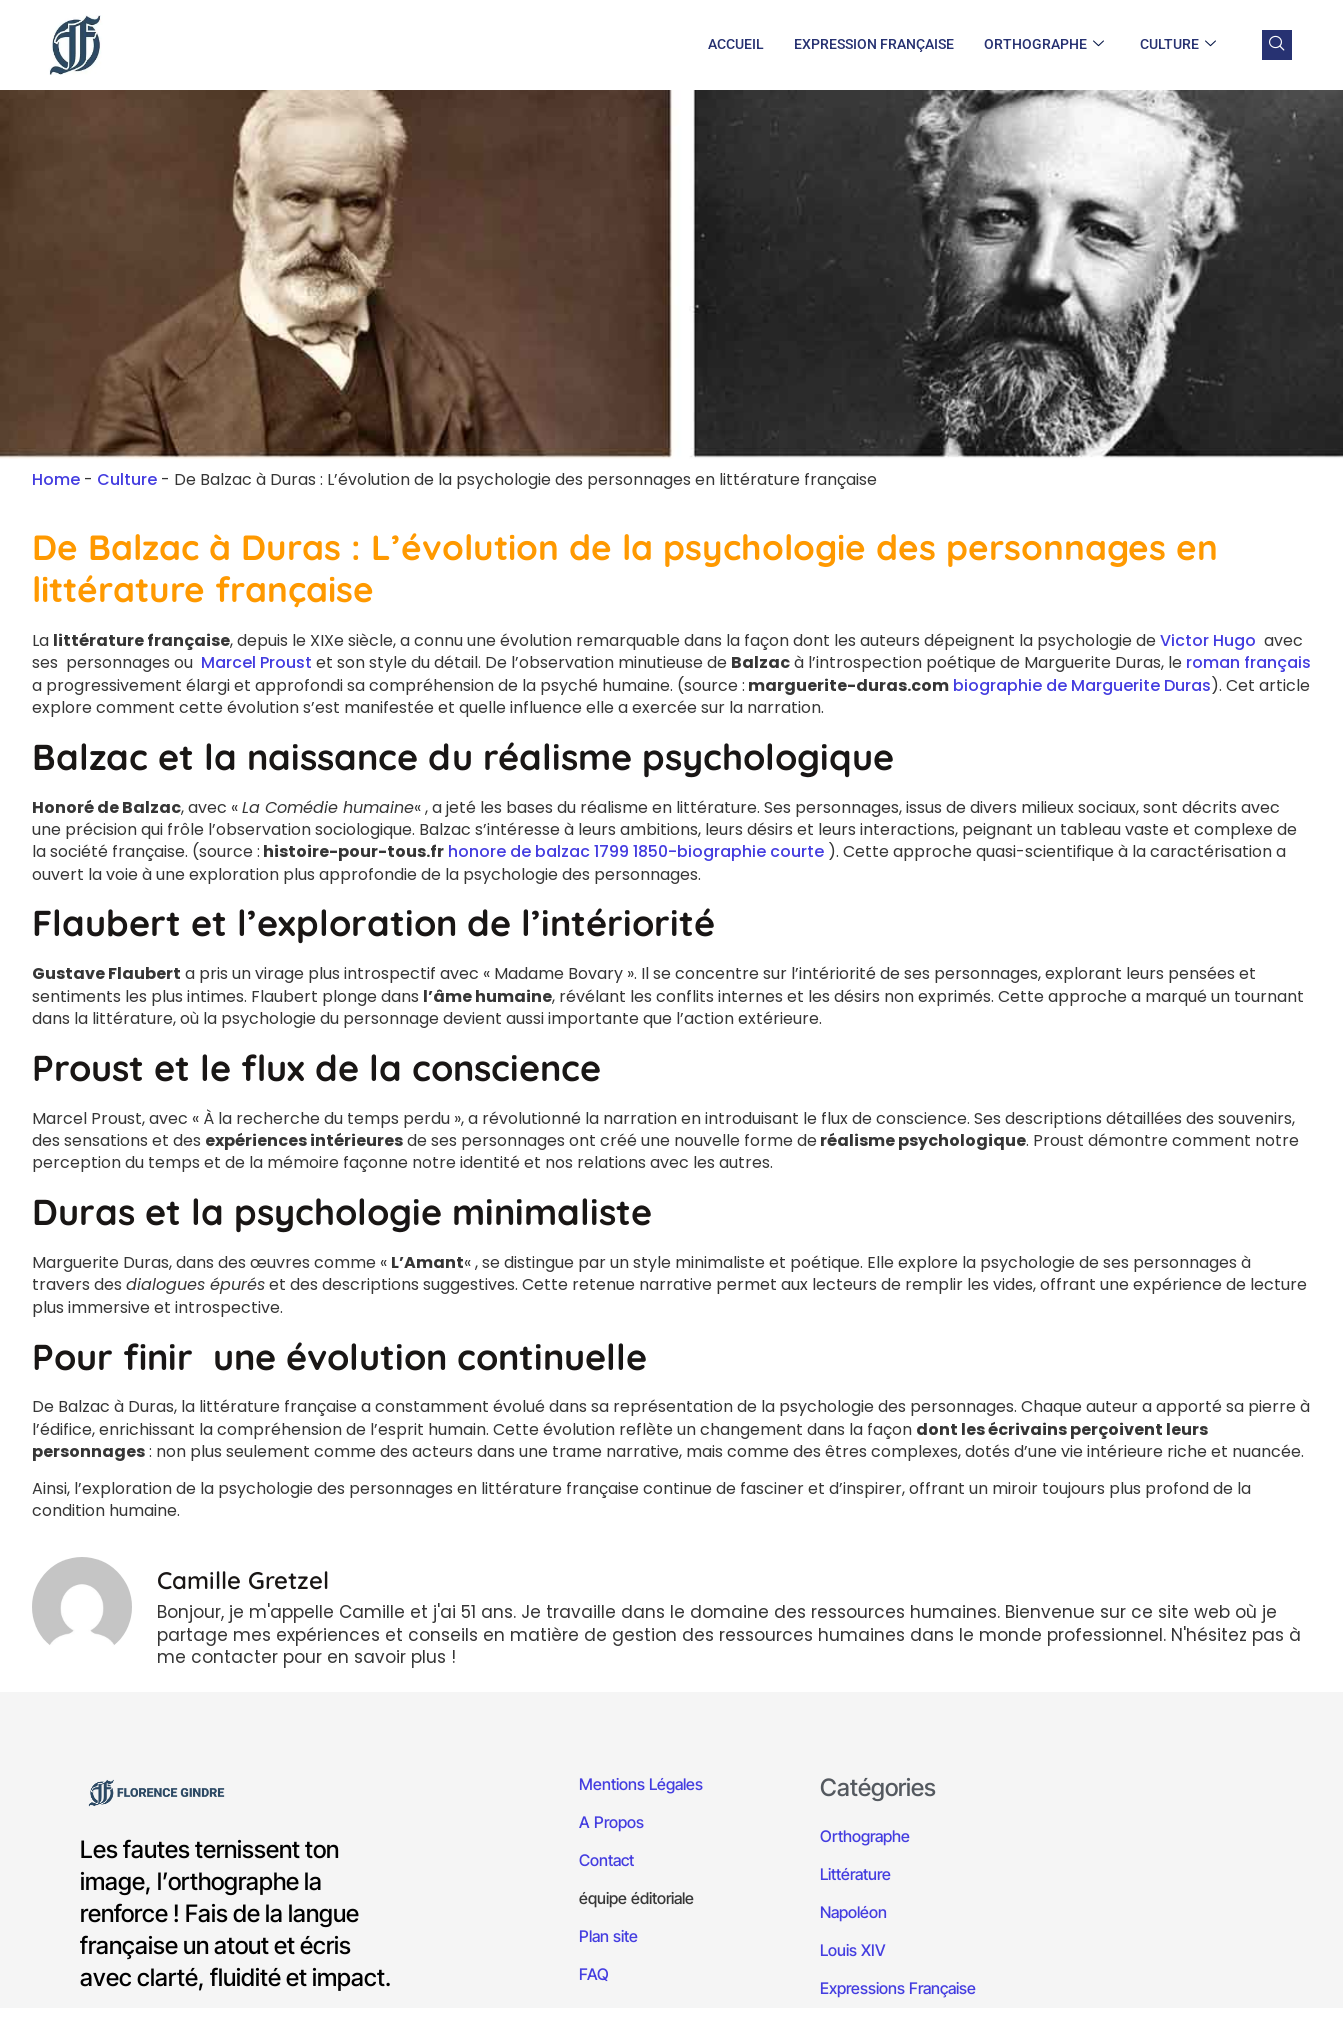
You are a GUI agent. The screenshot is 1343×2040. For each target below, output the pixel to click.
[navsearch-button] (1277, 45)
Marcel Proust (256, 662)
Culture (1178, 45)
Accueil (736, 44)
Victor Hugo (1208, 640)
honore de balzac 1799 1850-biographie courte (636, 851)
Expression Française (874, 44)
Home (56, 479)
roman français (1248, 662)
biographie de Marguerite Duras (1082, 685)
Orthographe (1044, 45)
